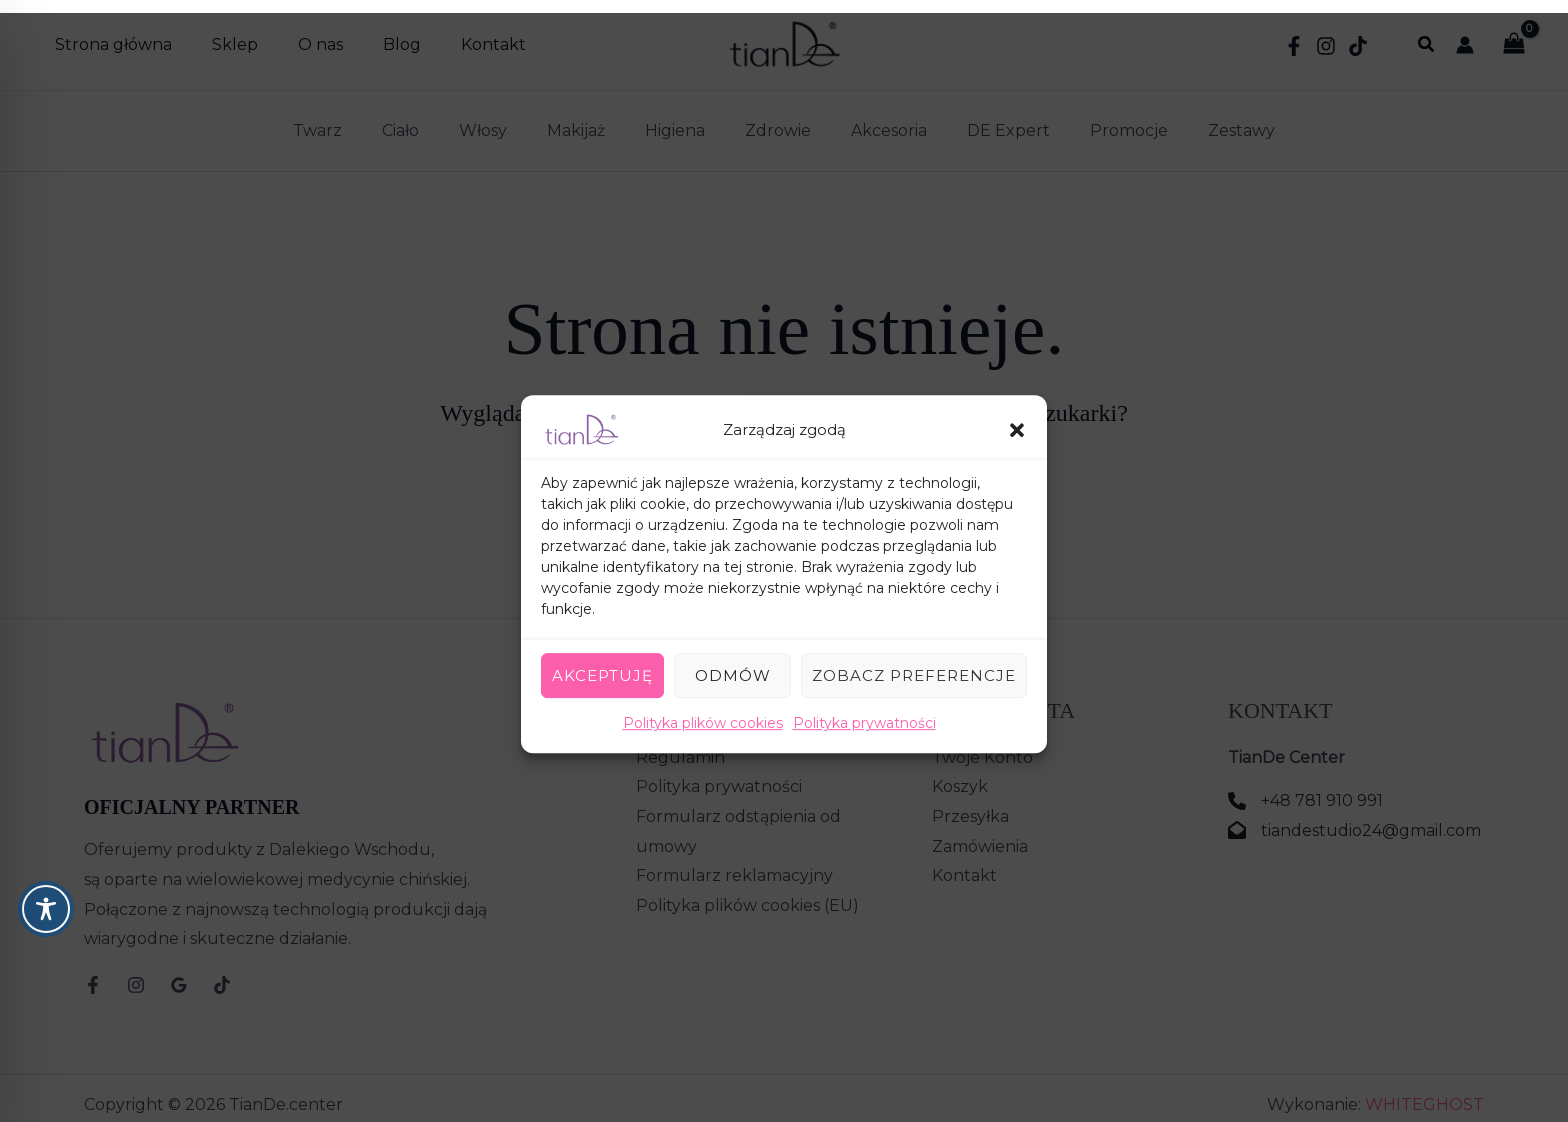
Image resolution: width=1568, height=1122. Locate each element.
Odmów (733, 662)
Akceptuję (602, 662)
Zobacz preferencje (914, 662)
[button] (1017, 417)
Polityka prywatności (864, 710)
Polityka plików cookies (703, 710)
